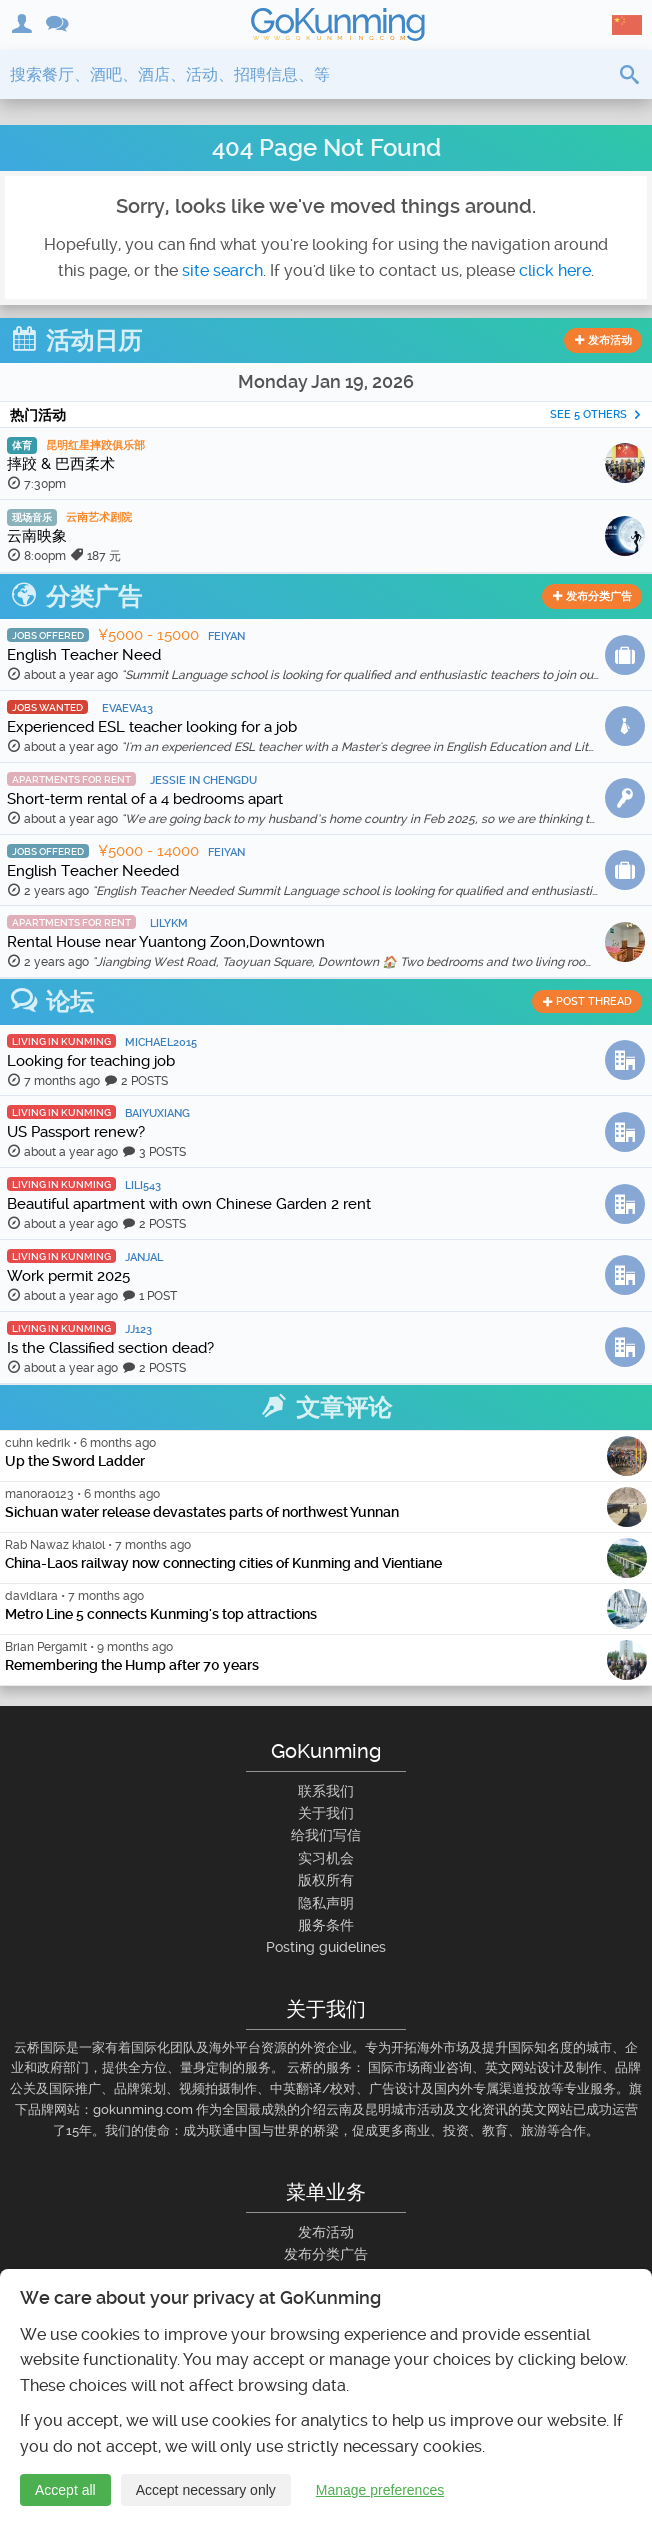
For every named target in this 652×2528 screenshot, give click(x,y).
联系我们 (326, 1791)
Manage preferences (380, 2492)
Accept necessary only (206, 2492)
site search (222, 270)
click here (555, 270)
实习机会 (326, 1858)
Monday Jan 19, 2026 (326, 381)
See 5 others (596, 414)
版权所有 (326, 1880)
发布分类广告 (592, 596)
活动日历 (76, 341)
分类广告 (76, 597)
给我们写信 (326, 1835)
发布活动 (603, 340)
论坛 (52, 1002)
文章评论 (326, 1408)
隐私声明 (326, 1903)
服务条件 (326, 1925)
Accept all (65, 2492)
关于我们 (326, 1813)
